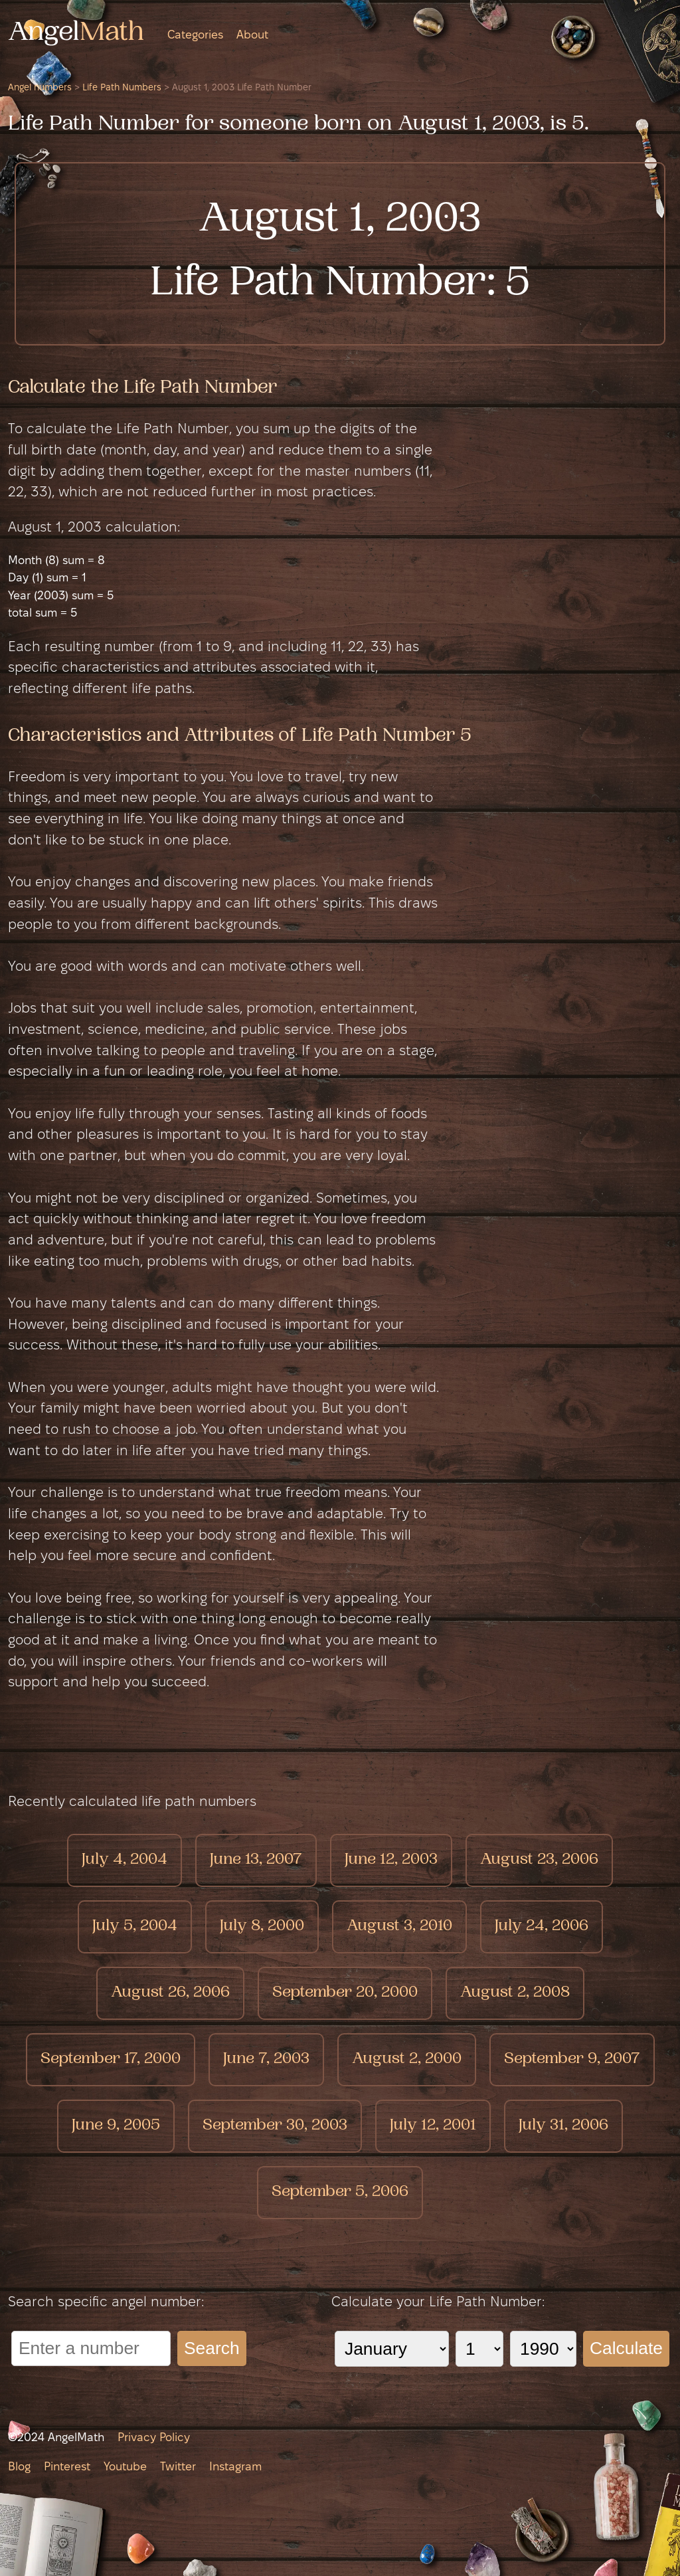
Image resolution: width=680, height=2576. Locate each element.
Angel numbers (40, 88)
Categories (195, 35)
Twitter (178, 2467)
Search (212, 2348)
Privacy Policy (154, 2438)
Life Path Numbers (121, 88)
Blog (19, 2467)
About (252, 35)
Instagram (235, 2467)
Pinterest (67, 2467)
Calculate (626, 2348)
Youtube (125, 2467)
